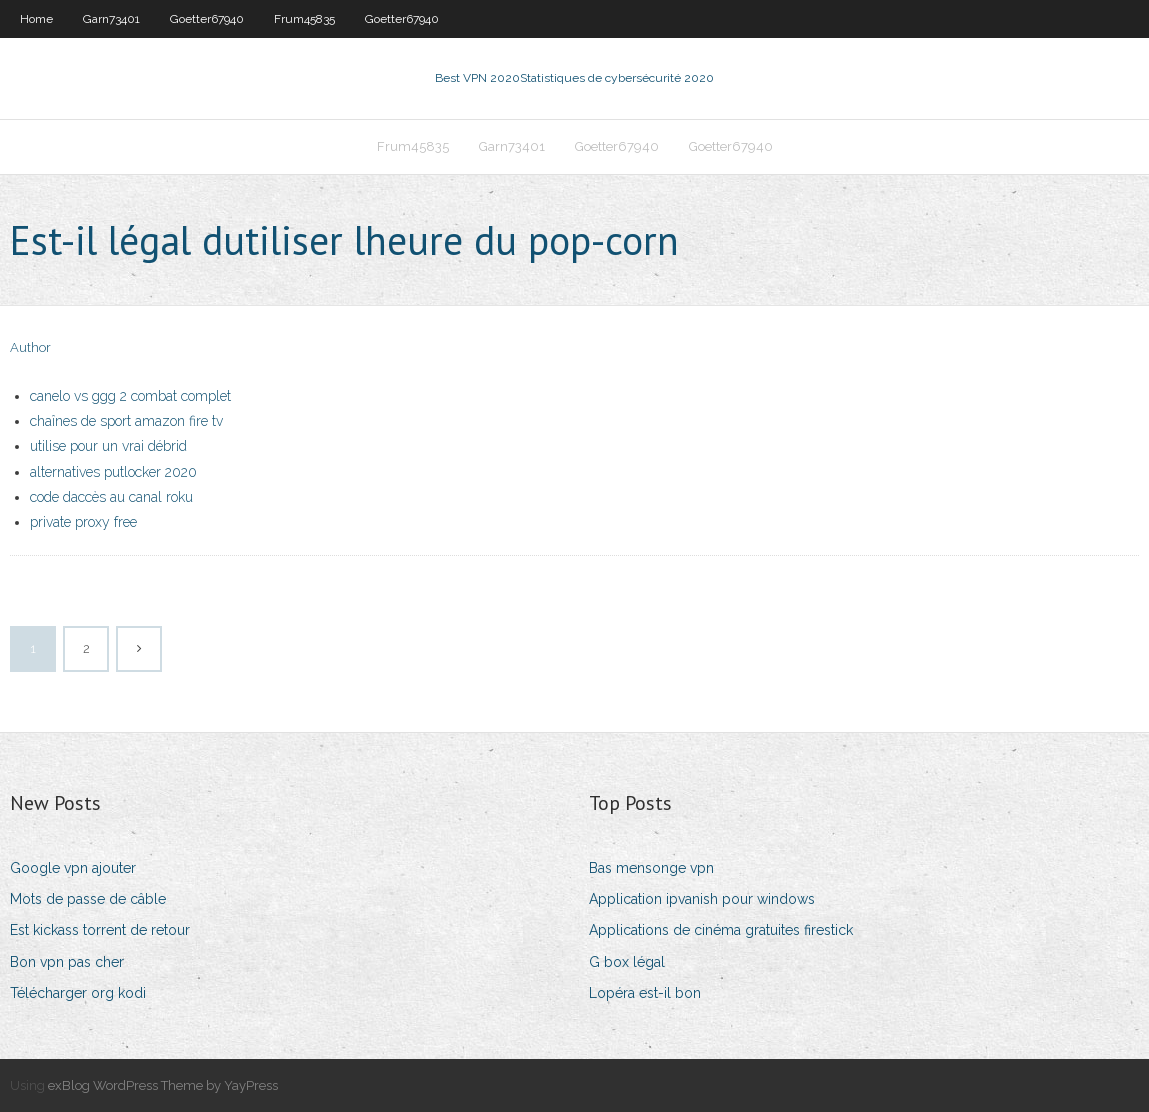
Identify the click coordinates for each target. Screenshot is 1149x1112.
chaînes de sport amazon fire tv (126, 421)
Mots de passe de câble (88, 899)
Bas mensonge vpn (651, 868)
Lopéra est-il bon (645, 993)
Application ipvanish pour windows (702, 899)
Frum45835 (304, 19)
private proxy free (83, 522)
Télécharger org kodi (78, 993)
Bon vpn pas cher (67, 962)
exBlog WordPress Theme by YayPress (163, 1085)
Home (36, 19)
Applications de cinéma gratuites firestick (721, 930)
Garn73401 (111, 19)
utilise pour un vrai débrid (108, 446)
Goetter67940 (207, 19)
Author (30, 347)
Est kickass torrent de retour (100, 930)
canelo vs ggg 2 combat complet (130, 396)
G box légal (627, 962)
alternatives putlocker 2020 (113, 472)
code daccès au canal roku (111, 497)
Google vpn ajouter (73, 868)
